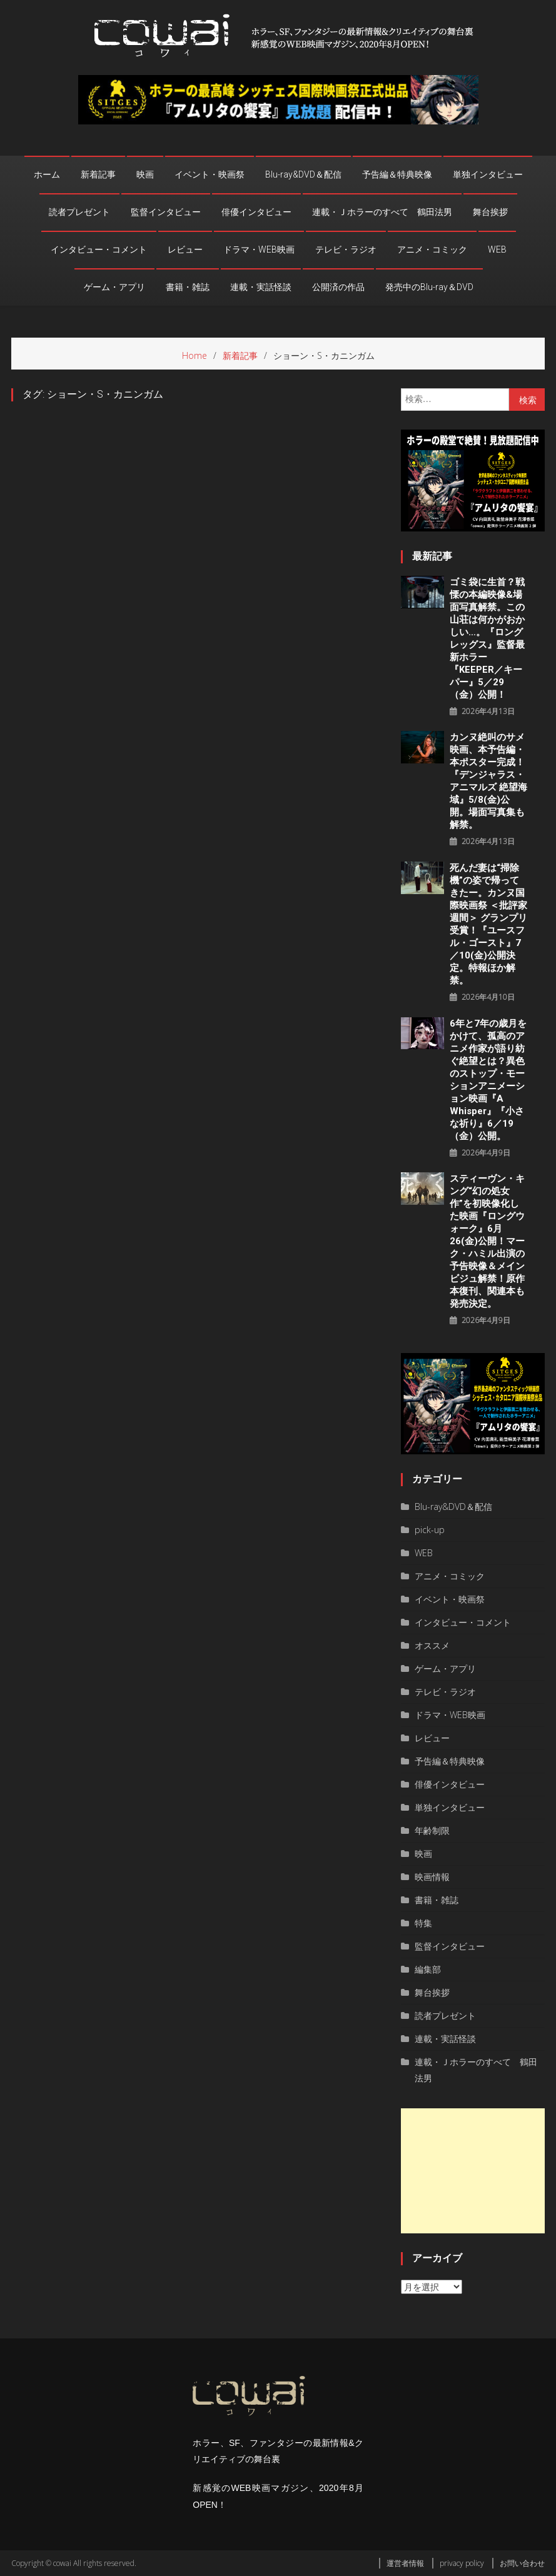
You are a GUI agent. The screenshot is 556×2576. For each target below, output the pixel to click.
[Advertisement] (473, 2170)
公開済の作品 (338, 287)
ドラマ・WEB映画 (259, 249)
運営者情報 (405, 2563)
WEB (497, 249)
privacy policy (462, 2563)
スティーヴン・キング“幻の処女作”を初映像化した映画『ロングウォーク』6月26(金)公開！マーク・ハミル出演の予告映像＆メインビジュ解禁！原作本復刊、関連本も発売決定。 (487, 1241)
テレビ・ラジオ (346, 249)
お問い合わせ (522, 2563)
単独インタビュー (488, 174)
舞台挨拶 (490, 212)
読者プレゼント (79, 212)
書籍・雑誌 (188, 287)
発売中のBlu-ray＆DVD (429, 287)
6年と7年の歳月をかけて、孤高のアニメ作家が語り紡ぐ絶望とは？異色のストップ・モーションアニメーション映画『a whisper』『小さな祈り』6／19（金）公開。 (488, 1080)
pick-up (430, 1530)
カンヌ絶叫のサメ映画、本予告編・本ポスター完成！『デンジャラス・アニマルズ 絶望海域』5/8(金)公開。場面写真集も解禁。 (488, 781)
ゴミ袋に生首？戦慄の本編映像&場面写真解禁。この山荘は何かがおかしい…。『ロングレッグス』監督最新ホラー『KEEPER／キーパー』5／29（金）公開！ (487, 638)
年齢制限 (432, 1830)
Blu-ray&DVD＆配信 (303, 174)
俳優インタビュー (256, 212)
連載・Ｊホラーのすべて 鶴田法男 (382, 212)
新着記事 (98, 174)
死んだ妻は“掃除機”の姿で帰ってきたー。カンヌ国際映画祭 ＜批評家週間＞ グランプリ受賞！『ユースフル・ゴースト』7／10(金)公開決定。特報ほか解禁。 (488, 924)
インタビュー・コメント (99, 249)
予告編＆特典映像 (397, 174)
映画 (145, 174)
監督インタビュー (166, 212)
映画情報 (432, 1877)
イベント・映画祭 (209, 174)
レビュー (185, 249)
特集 (423, 1923)
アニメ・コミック (432, 249)
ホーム (47, 174)
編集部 (428, 1969)
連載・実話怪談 (260, 287)
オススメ (432, 1645)
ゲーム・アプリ (114, 287)
